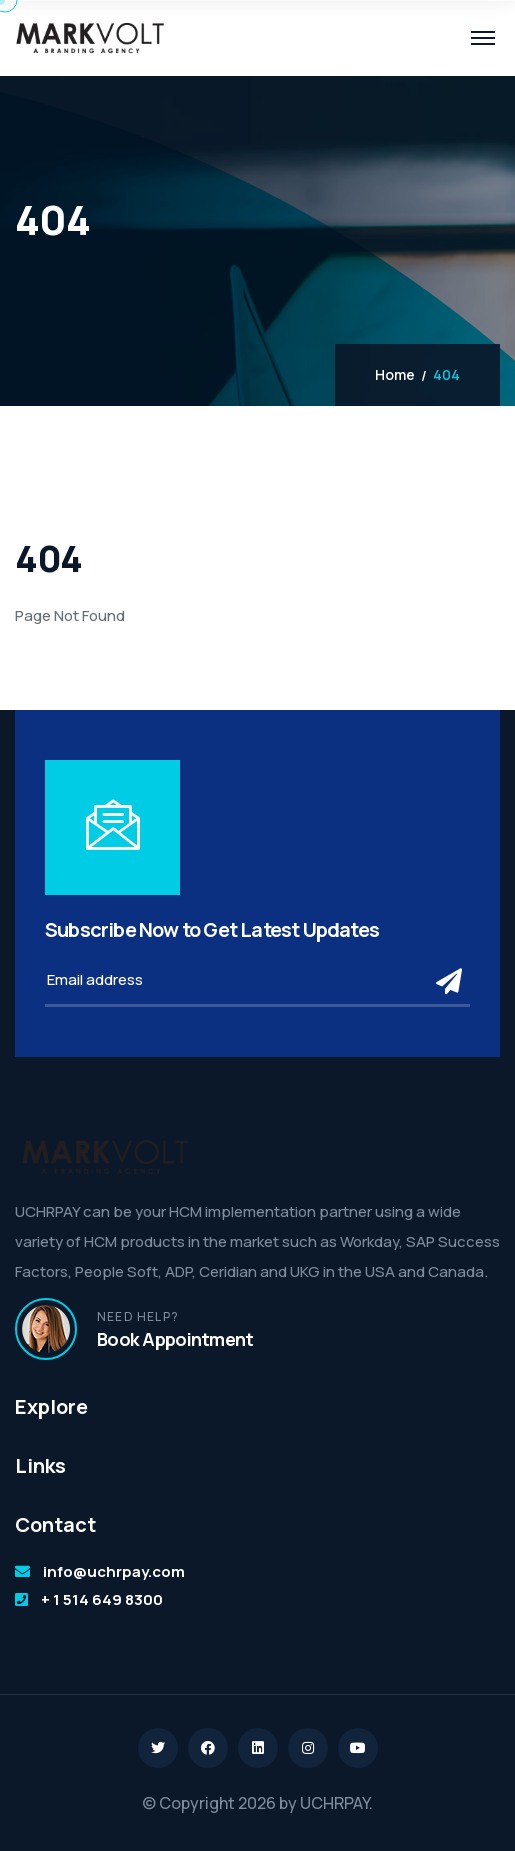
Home (395, 375)
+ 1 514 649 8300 (102, 1599)
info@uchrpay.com (114, 1571)
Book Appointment (175, 1339)
